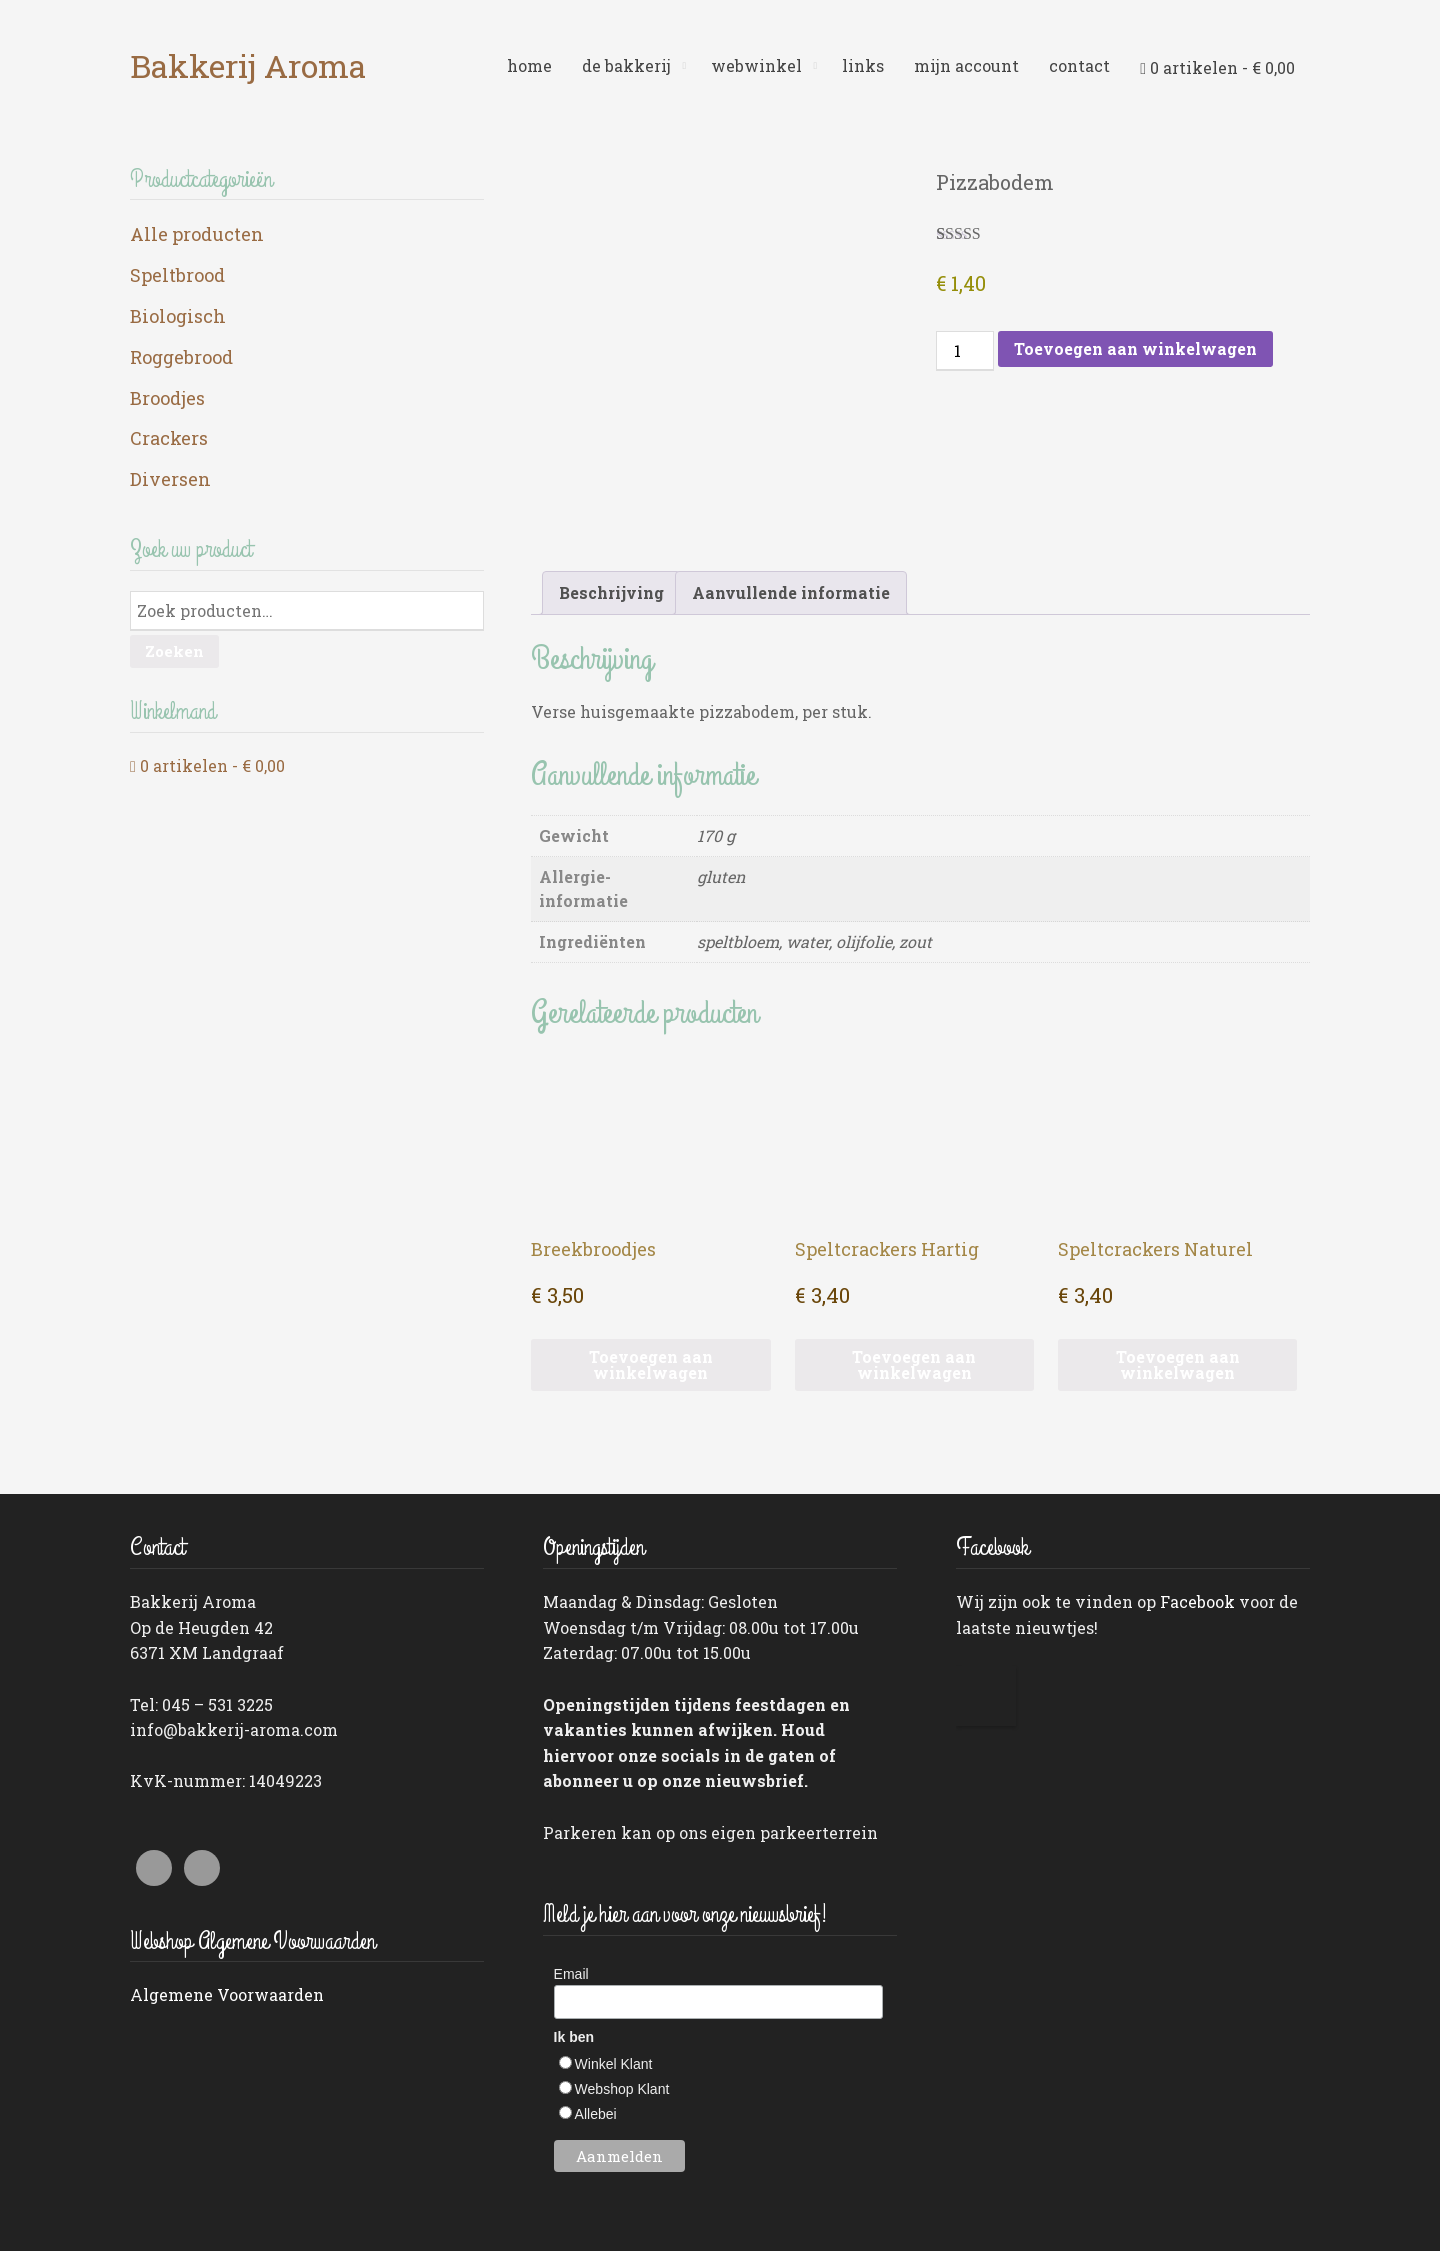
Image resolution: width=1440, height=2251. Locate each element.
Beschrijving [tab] (611, 468)
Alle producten (197, 234)
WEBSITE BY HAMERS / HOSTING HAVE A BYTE (1169, 2211)
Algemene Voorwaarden (227, 1870)
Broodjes (167, 398)
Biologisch (178, 316)
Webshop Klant (622, 1965)
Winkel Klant (614, 1940)
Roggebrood (181, 357)
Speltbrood (177, 275)
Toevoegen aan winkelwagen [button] (651, 1239)
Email (571, 1849)
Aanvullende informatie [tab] (791, 468)
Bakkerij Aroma (248, 65)
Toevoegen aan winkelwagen (1135, 348)
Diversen (170, 479)
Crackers (169, 438)
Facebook (1197, 1477)
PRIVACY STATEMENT (196, 2211)
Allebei (596, 1990)
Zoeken (174, 651)
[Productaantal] (965, 351)
